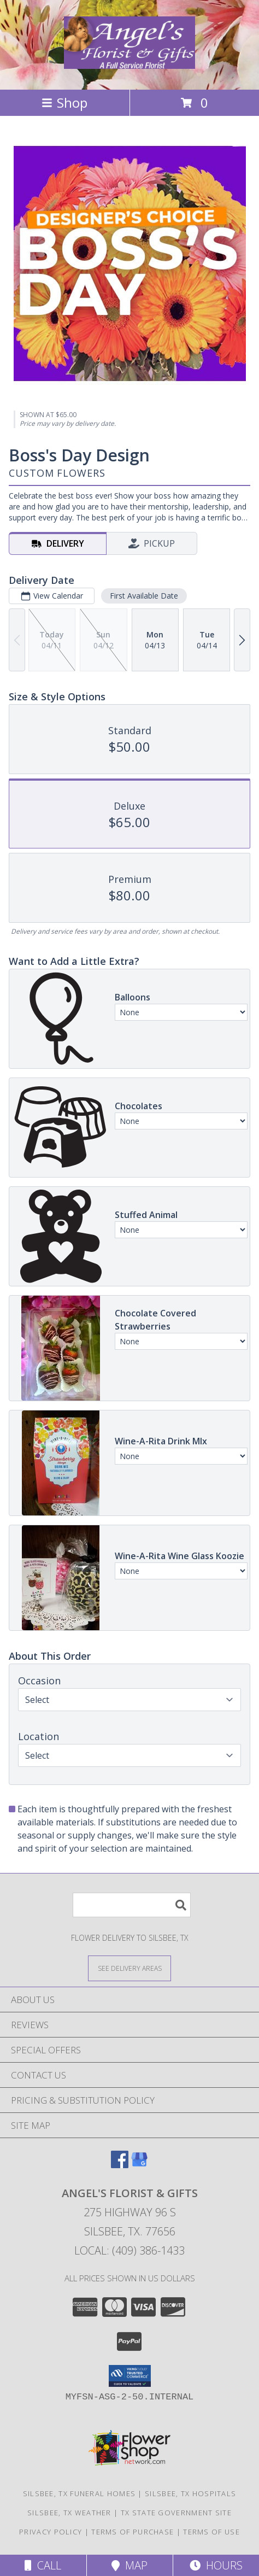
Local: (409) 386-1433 (129, 2250)
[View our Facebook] (119, 2164)
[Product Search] (132, 1905)
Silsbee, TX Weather (69, 2513)
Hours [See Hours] (216, 2565)
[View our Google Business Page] (139, 2164)
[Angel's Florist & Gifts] (129, 62)
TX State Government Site (176, 2513)
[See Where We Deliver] (129, 1968)
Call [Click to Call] (43, 2565)
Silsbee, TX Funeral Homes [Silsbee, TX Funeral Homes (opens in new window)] (79, 2493)
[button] (130, 2376)
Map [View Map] (129, 2565)
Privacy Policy (50, 2532)
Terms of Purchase (132, 2532)
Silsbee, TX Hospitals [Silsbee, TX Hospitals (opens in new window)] (190, 2493)
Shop (64, 102)
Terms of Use (211, 2532)
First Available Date (144, 595)
